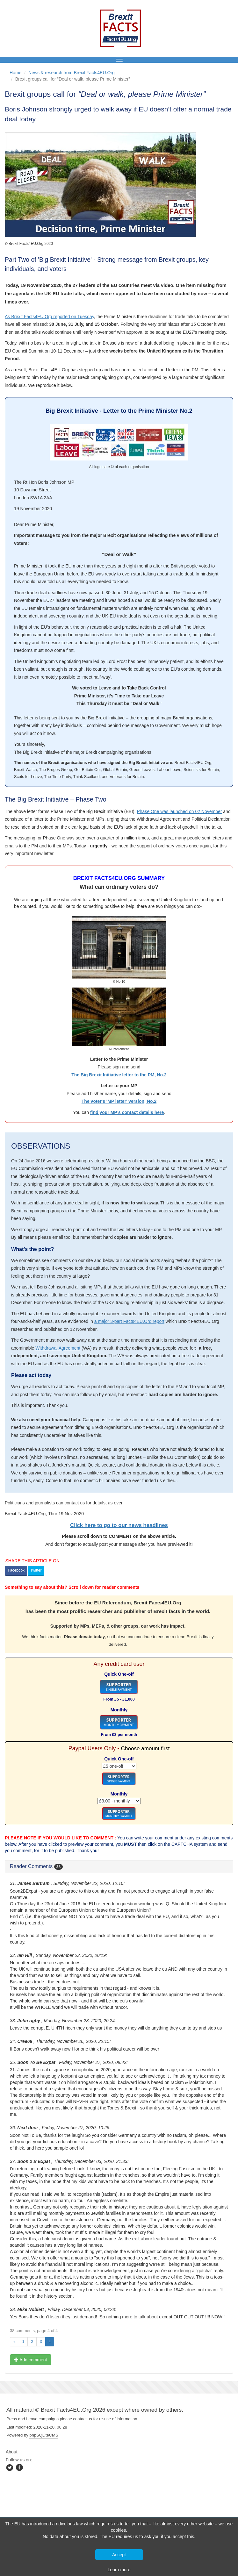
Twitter (35, 1570)
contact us (82, 2418)
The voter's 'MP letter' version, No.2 (119, 1101)
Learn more (119, 2569)
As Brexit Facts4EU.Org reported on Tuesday (49, 316)
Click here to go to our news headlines (119, 1525)
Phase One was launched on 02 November (179, 811)
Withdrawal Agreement (57, 1348)
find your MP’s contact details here (127, 1112)
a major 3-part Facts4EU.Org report (129, 1321)
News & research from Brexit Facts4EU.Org (71, 72)
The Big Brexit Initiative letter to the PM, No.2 (119, 1074)
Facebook (16, 1570)
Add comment (30, 2359)
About (12, 2451)
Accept (119, 2554)
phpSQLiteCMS (43, 2435)
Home (15, 72)
